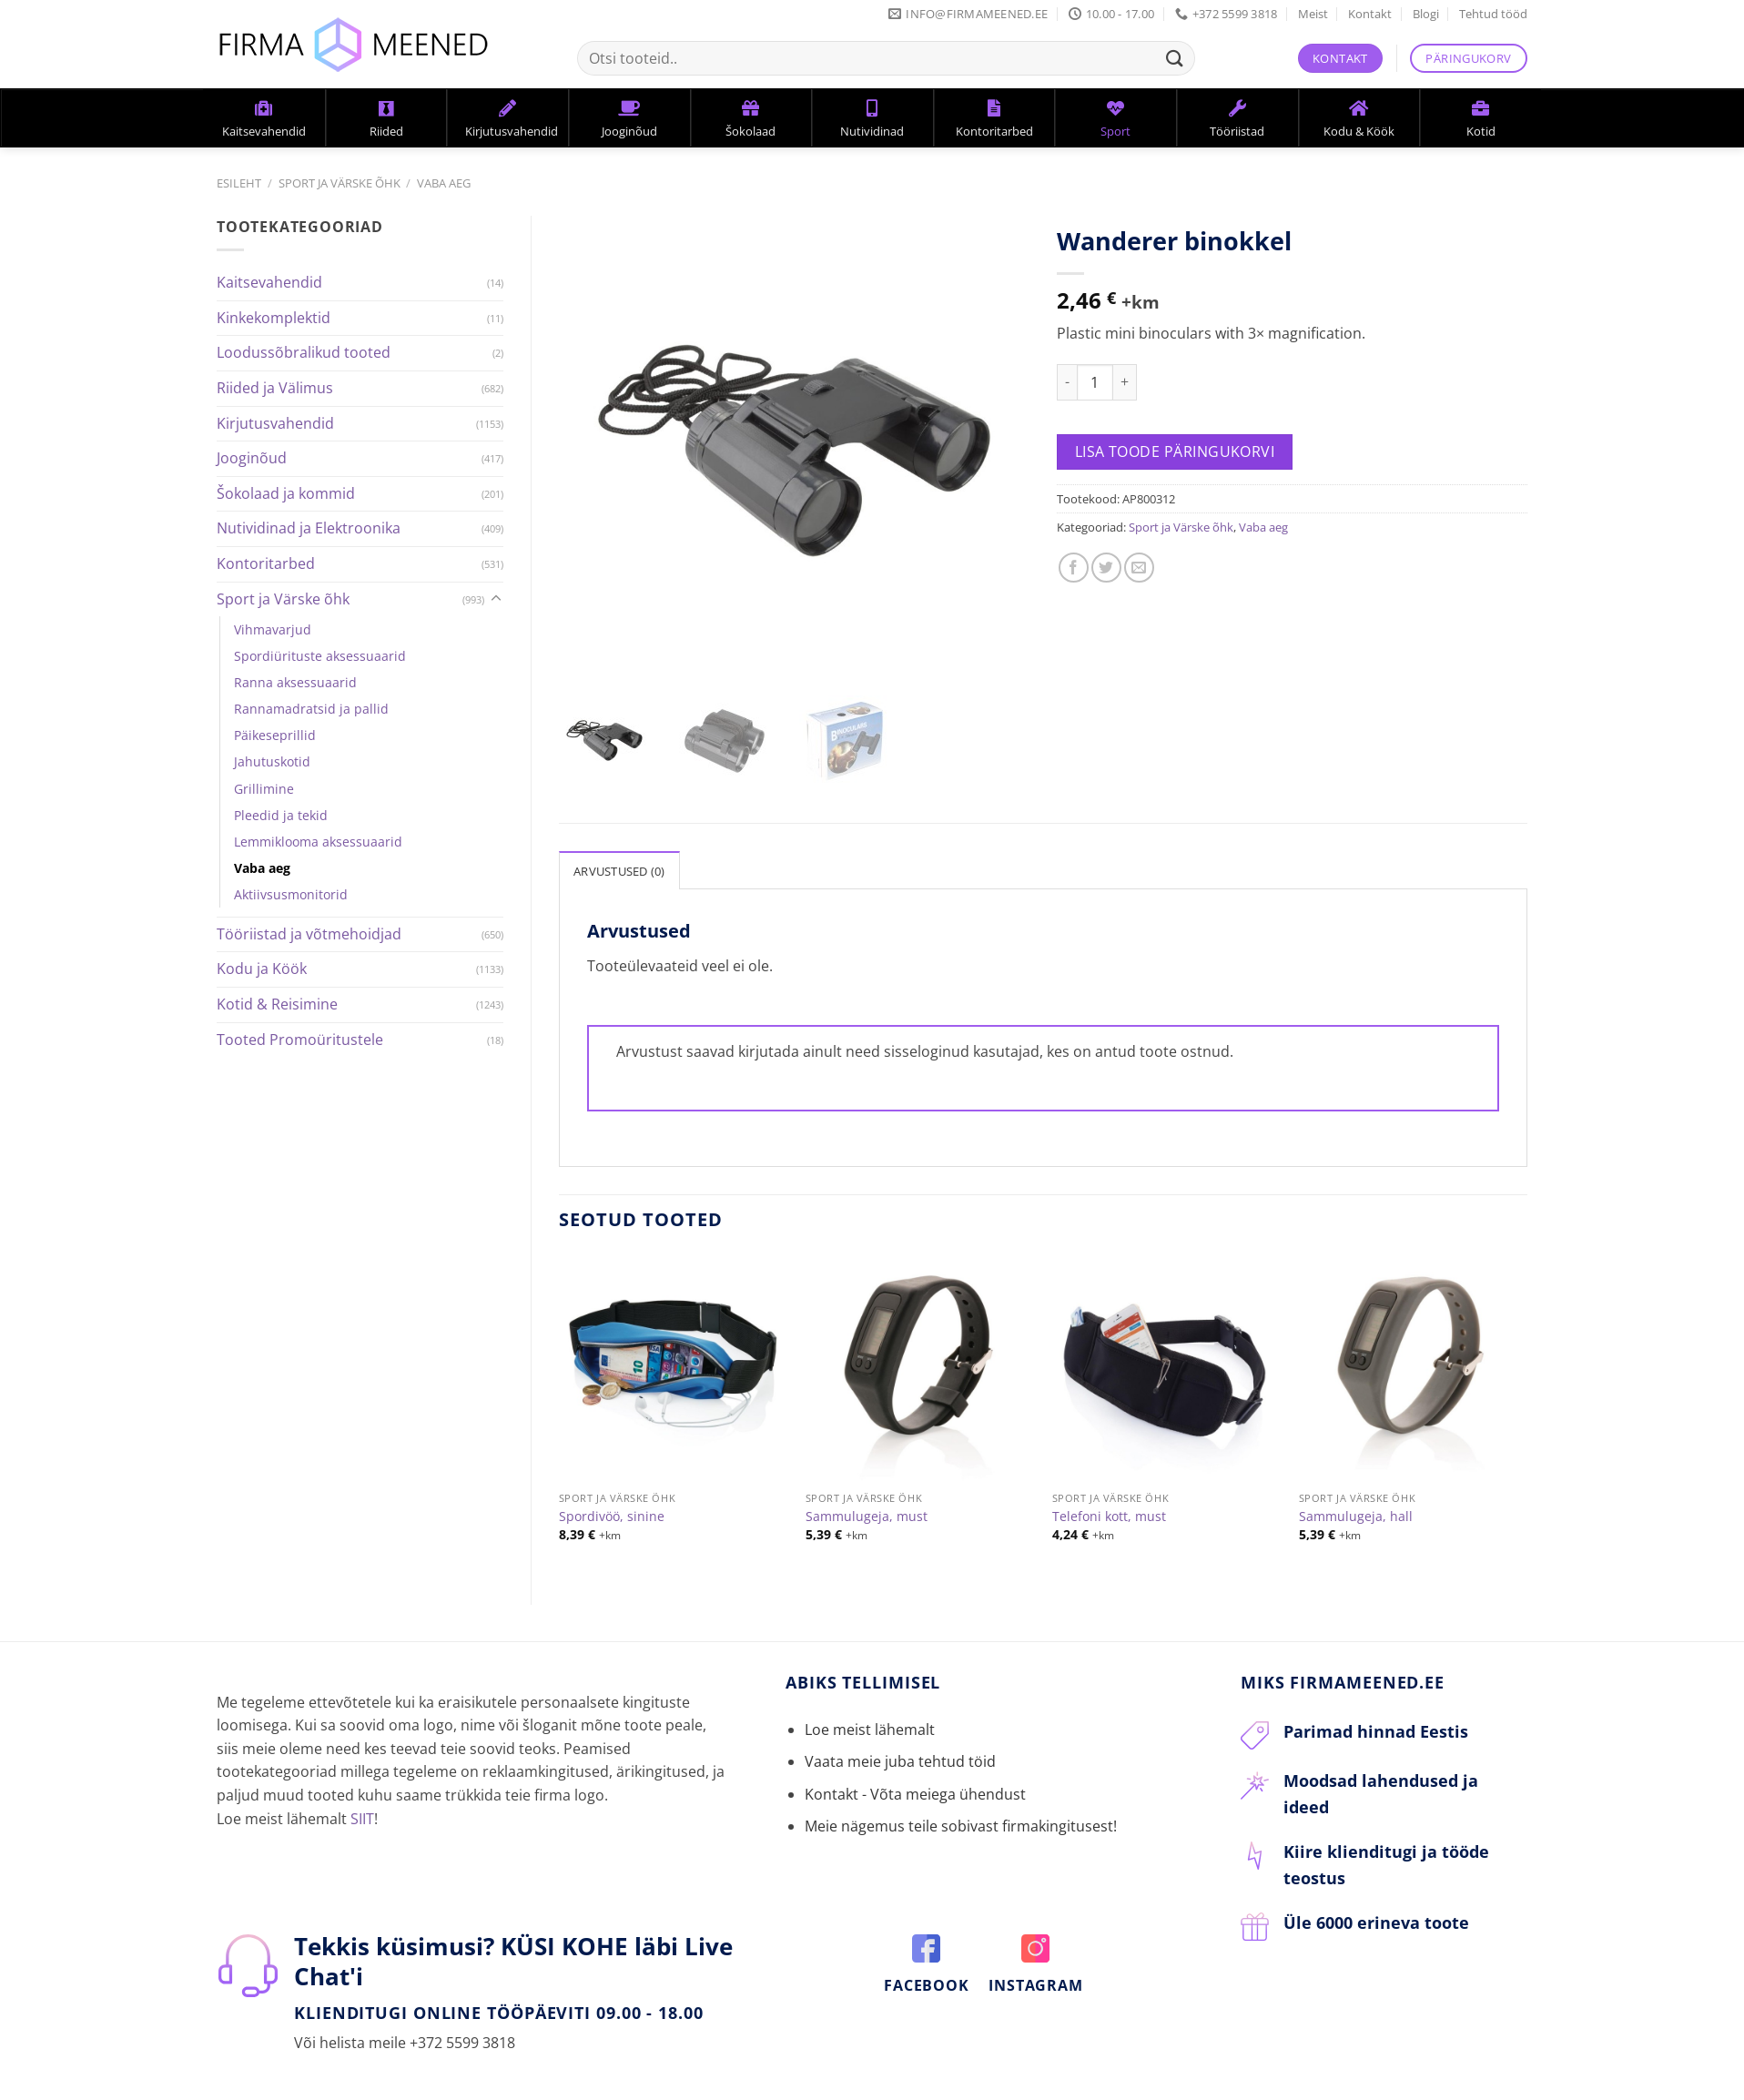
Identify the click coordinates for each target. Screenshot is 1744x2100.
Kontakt (1370, 13)
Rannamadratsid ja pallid (311, 708)
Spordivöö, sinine (611, 1504)
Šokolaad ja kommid (286, 493)
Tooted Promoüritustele (300, 1040)
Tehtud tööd (1493, 13)
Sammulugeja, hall (1356, 1504)
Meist (1313, 13)
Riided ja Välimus (275, 388)
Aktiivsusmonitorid (291, 894)
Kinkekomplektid (273, 318)
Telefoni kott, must (1109, 1504)
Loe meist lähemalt (870, 1718)
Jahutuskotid (272, 761)
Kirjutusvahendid (275, 423)
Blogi (1426, 13)
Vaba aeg (444, 183)
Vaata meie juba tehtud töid (900, 1750)
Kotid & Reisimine (277, 1004)
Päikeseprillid (275, 735)
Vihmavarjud (272, 629)
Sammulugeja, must (867, 1504)
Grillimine (264, 788)
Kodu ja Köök (262, 969)
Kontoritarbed (266, 563)
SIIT (362, 1806)
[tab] (619, 858)
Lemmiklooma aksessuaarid (318, 841)
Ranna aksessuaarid (295, 682)
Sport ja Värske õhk (340, 183)
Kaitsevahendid (269, 282)
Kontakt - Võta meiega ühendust (915, 1781)
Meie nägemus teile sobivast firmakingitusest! (961, 1814)
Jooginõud (252, 458)
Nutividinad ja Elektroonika (309, 528)
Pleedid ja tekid (281, 815)
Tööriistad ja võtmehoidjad (309, 934)
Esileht (239, 183)
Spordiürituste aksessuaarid (320, 655)
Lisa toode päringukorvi (1175, 451)
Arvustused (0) (619, 859)
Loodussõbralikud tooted (303, 352)
